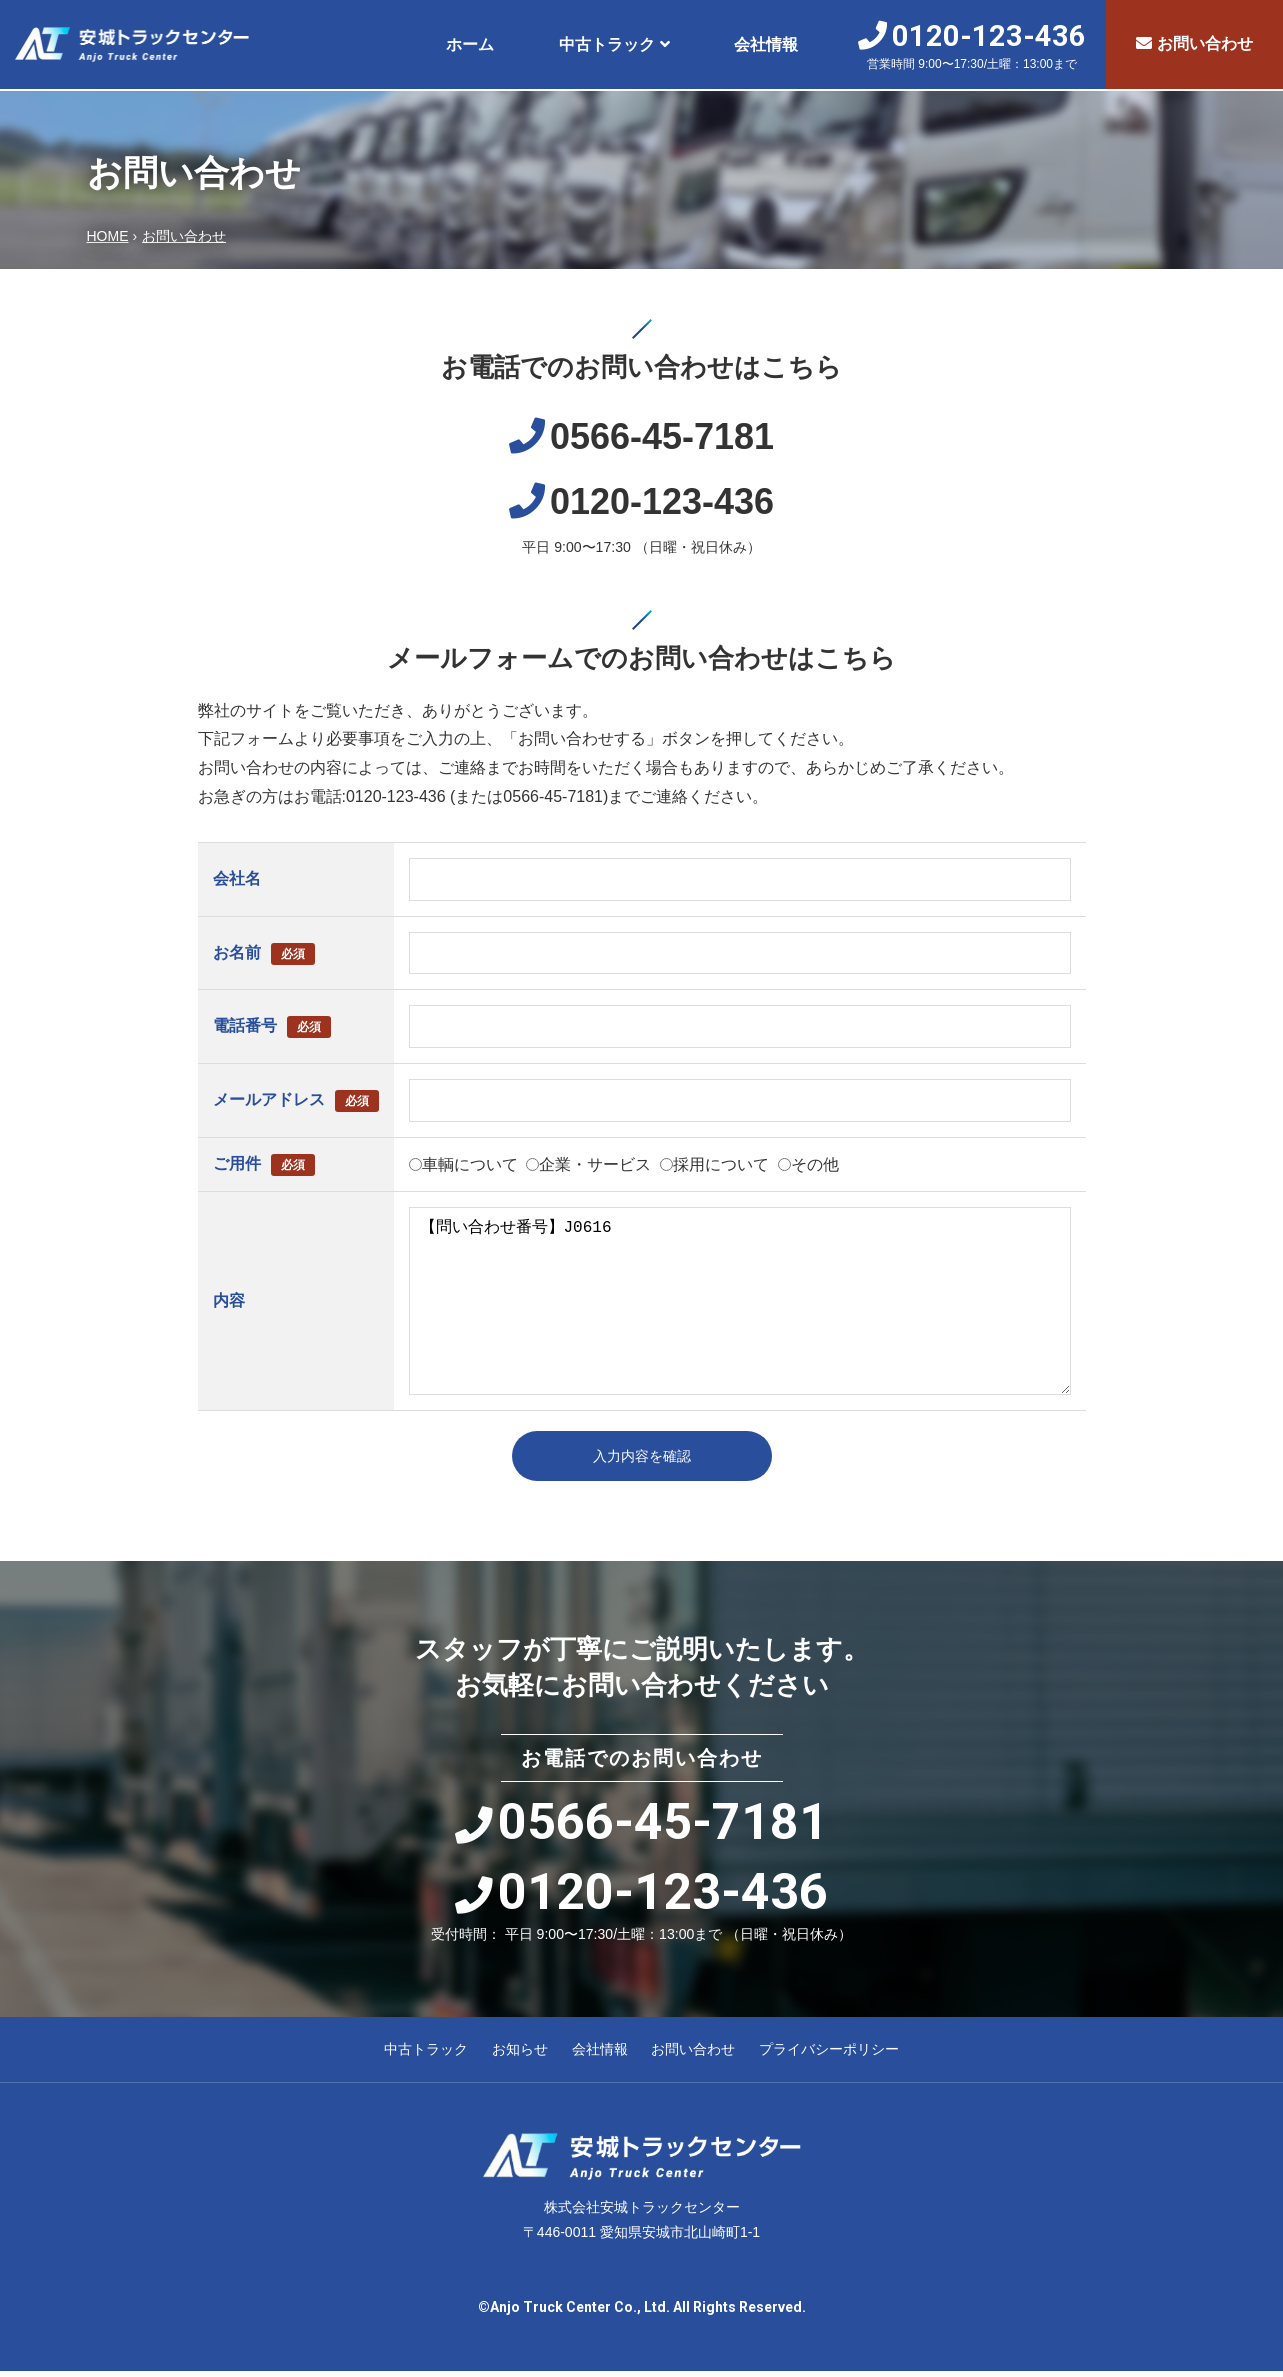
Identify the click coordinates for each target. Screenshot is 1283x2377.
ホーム (470, 44)
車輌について (470, 1164)
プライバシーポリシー (829, 2056)
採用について (721, 1164)
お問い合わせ (1194, 43)
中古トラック (607, 44)
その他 (815, 1164)
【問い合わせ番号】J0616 (740, 1301)
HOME (108, 236)
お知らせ (520, 2056)
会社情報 (766, 44)
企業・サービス (595, 1164)
